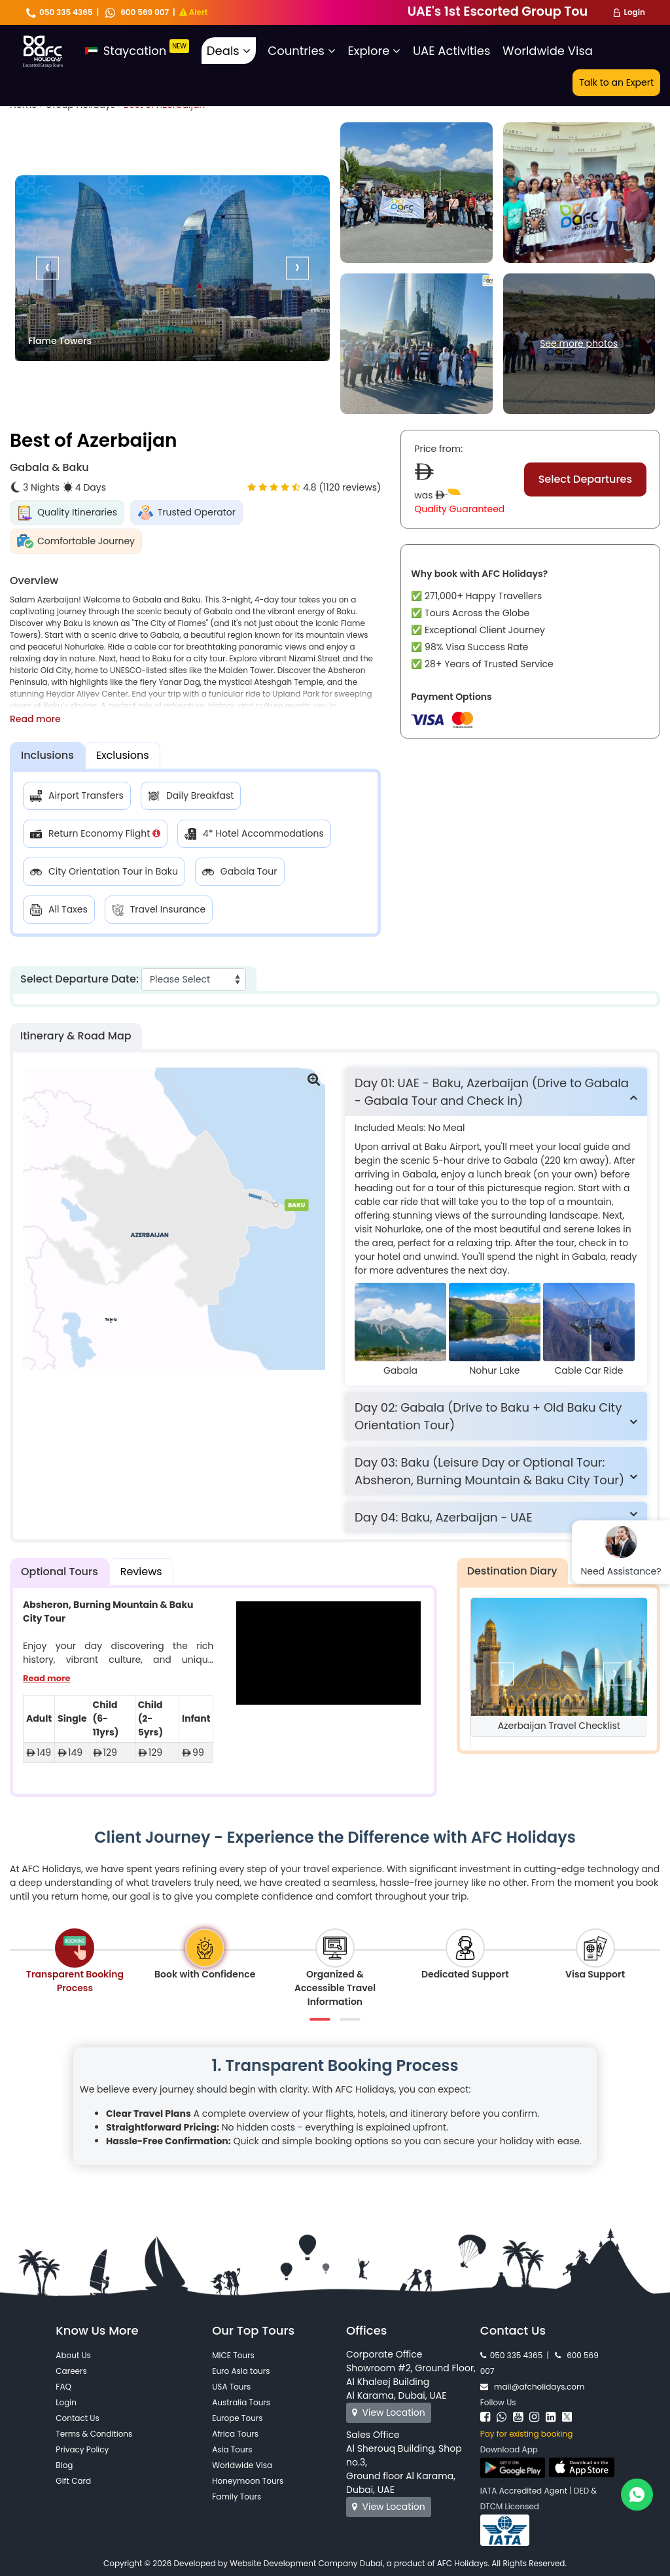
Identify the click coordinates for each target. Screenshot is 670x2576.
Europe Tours (237, 2418)
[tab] (496, 1092)
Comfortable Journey (76, 541)
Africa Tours (235, 2433)
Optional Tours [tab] (59, 1571)
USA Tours (231, 2386)
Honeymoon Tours (247, 2480)
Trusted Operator (186, 512)
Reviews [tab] (141, 1571)
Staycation (137, 51)
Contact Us (77, 2418)
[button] (496, 1091)
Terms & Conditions (94, 2433)
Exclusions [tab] (122, 755)
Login (634, 12)
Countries (302, 51)
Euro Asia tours (241, 2370)
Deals (229, 51)
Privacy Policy (82, 2449)
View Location (388, 2412)
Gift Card (73, 2480)
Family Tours (236, 2496)
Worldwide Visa (547, 51)
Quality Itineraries (67, 512)
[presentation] (47, 267)
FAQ (63, 2386)
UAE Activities (451, 51)
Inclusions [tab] (47, 755)
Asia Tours (232, 2449)
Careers (71, 2370)
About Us (73, 2355)
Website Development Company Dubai (306, 2563)
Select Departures (585, 479)
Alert (193, 12)
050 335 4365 (59, 12)
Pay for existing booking (526, 2433)
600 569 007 (137, 12)
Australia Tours (241, 2402)
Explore (374, 51)
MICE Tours (233, 2355)
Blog (64, 2465)
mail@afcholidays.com (532, 2386)
